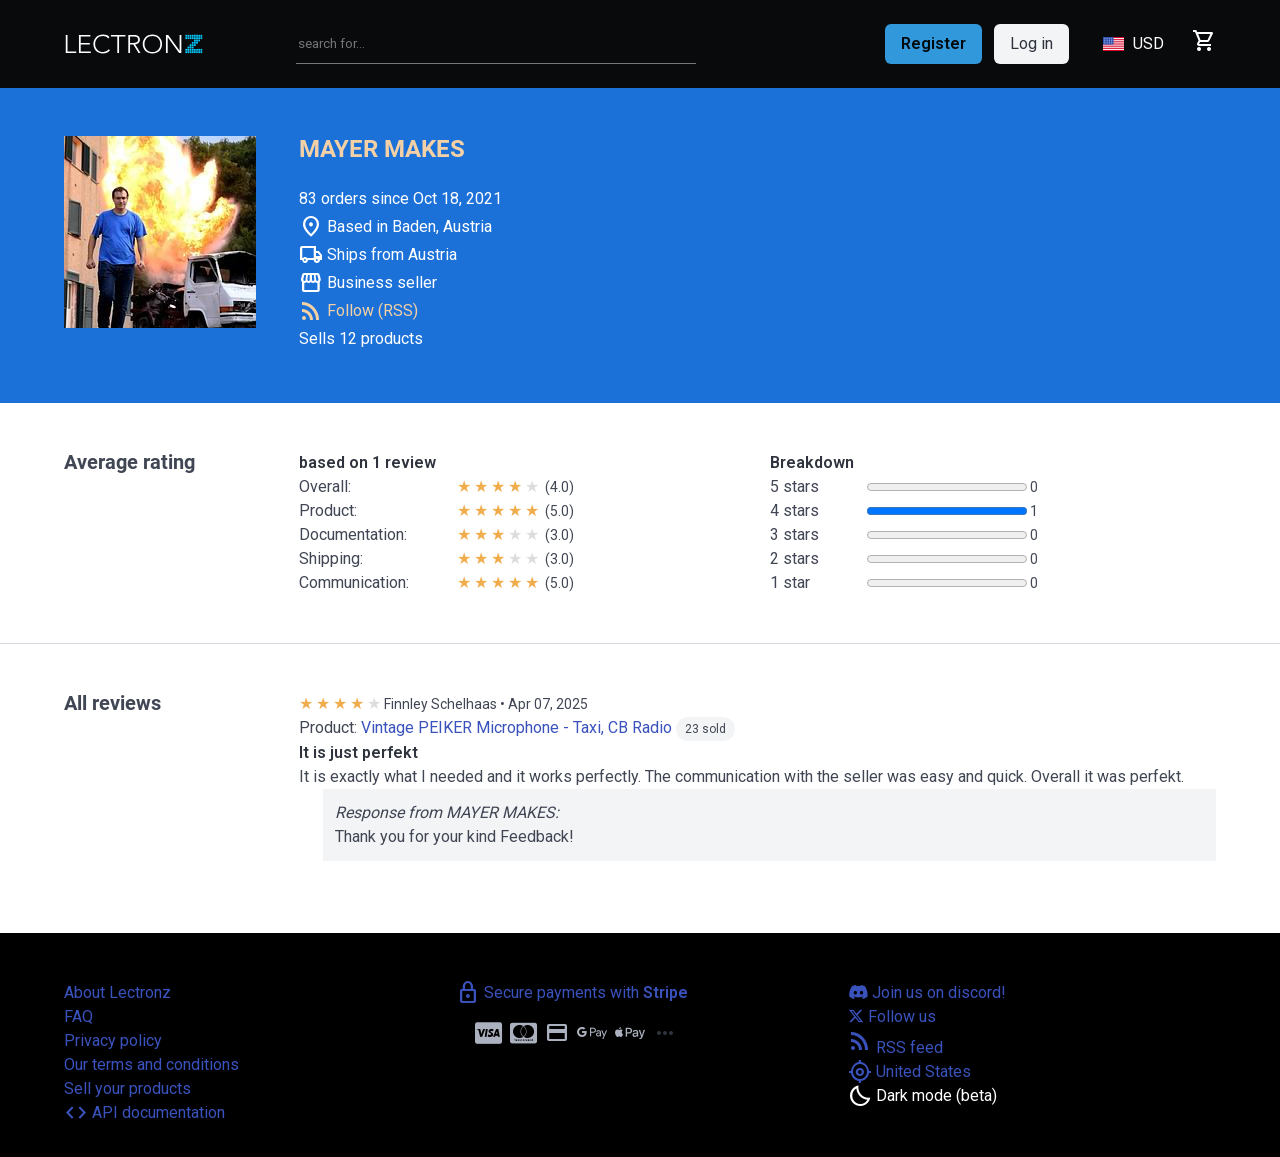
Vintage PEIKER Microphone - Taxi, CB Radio (516, 727)
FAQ (78, 1016)
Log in (1031, 43)
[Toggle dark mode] (922, 1096)
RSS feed (895, 1047)
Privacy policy (113, 1040)
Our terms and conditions (151, 1064)
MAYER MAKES (382, 149)
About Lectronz (117, 992)
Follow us (892, 1016)
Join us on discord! (927, 992)
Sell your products (127, 1088)
